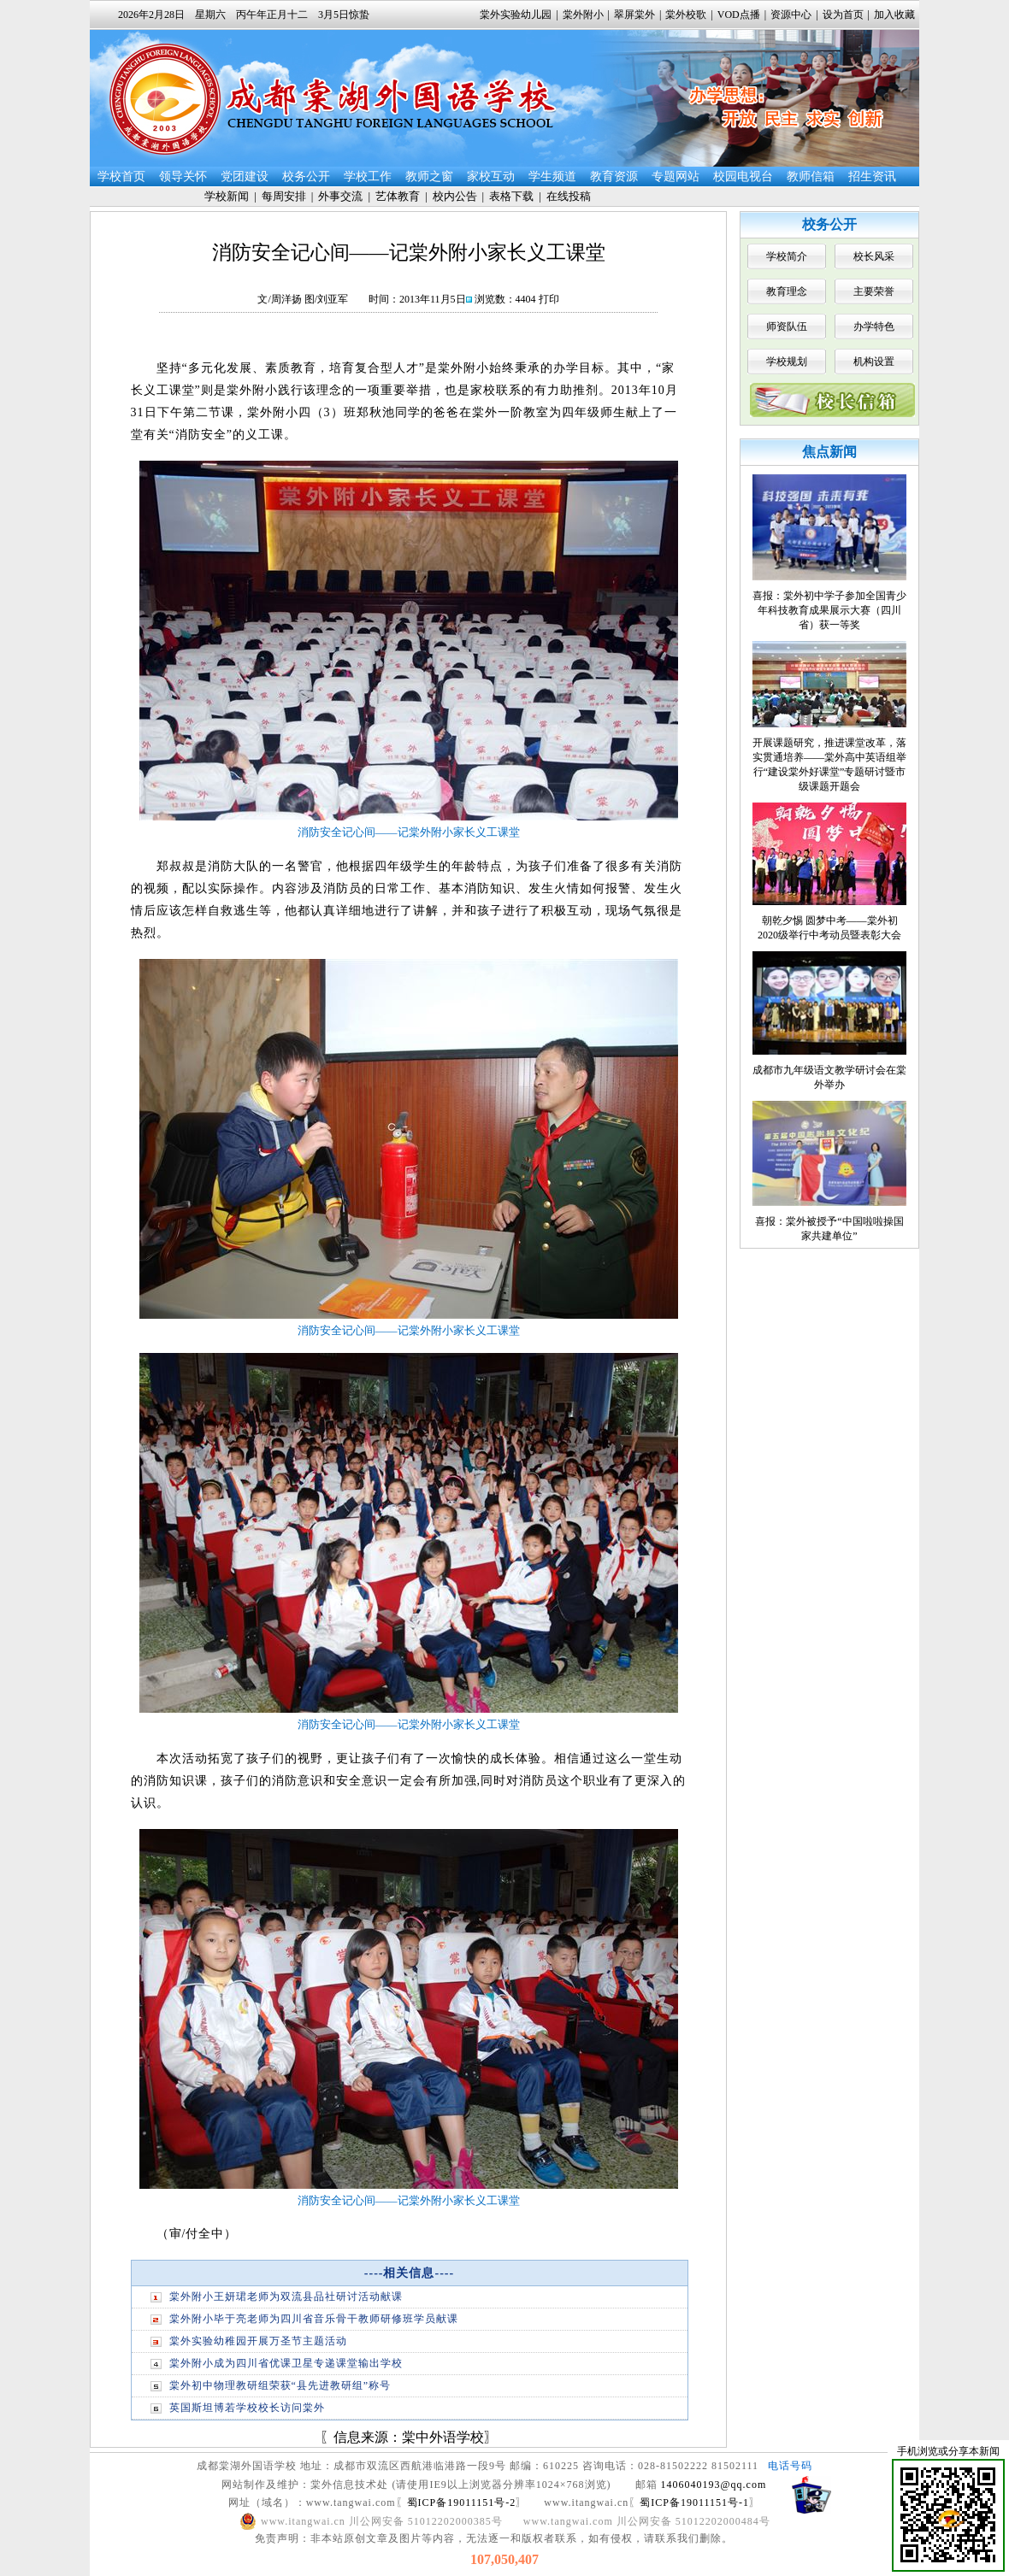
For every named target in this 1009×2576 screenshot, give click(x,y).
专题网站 (675, 176)
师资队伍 (786, 326)
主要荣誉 (873, 291)
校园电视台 (743, 176)
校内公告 (455, 196)
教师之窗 (429, 176)
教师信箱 (811, 176)
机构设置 (873, 362)
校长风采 (873, 256)
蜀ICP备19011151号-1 (694, 2502)
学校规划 (786, 362)
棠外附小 (583, 15)
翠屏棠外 (634, 15)
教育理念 (786, 291)
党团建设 (244, 176)
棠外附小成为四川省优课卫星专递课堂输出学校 (286, 2363)
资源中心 (790, 15)
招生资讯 (872, 176)
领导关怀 (183, 176)
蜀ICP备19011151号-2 (461, 2502)
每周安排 (284, 196)
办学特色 (873, 326)
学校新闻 (226, 196)
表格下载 (511, 196)
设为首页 (843, 15)
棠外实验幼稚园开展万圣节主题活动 (258, 2341)
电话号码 (790, 2466)
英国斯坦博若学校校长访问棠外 (247, 2408)
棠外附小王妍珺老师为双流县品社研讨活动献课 (286, 2297)
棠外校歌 (685, 15)
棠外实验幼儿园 (516, 15)
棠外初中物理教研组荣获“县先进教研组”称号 (280, 2385)
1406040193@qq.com (714, 2485)
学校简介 (786, 256)
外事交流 (340, 196)
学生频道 (552, 176)
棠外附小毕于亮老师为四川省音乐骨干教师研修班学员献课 (313, 2319)
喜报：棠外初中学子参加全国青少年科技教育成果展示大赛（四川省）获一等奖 (829, 610)
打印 (549, 299)
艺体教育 (397, 196)
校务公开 (306, 176)
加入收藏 (894, 15)
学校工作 (368, 176)
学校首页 (121, 176)
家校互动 (491, 176)
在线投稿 (568, 196)
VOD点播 (738, 15)
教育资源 (614, 176)
